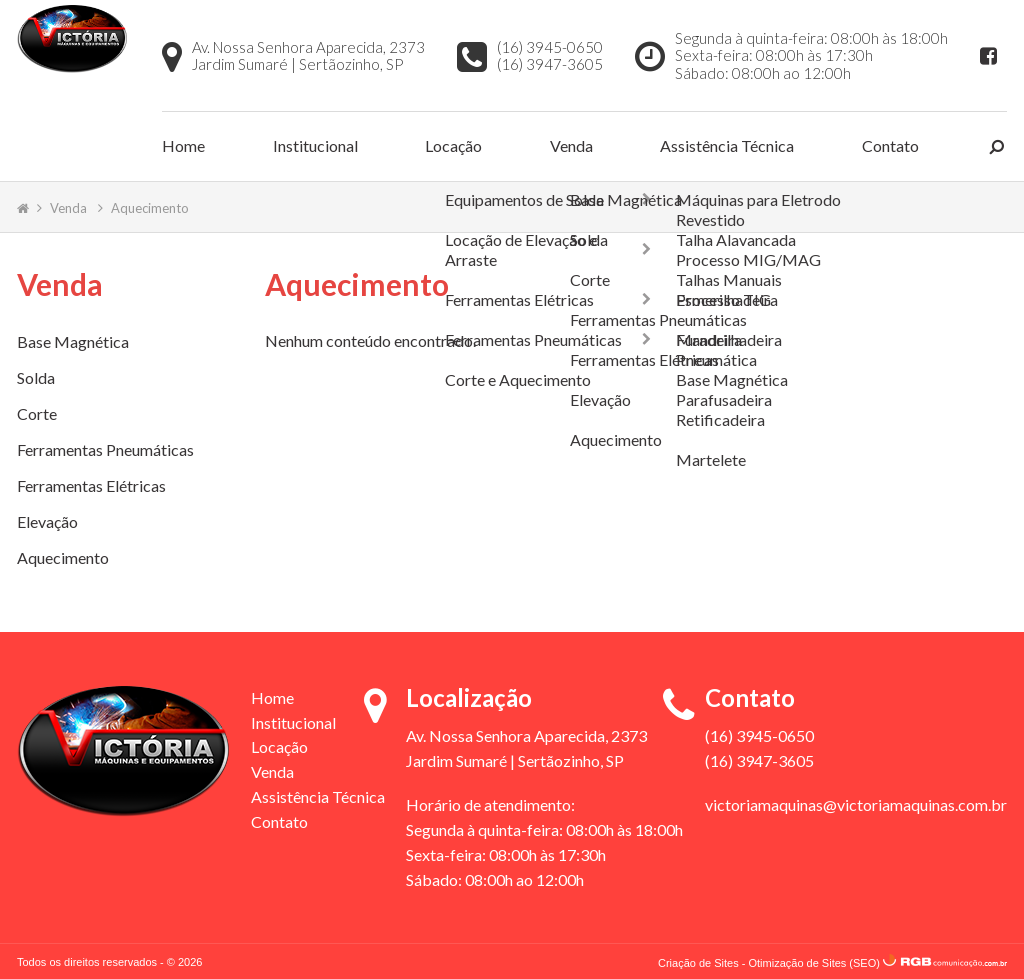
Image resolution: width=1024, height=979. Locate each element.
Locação (453, 144)
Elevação (47, 519)
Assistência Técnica (727, 144)
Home (183, 144)
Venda (571, 144)
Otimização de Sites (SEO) (814, 960)
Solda (36, 375)
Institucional (315, 144)
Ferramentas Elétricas (91, 483)
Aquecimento (150, 205)
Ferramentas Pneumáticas (105, 447)
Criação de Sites (698, 960)
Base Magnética (73, 339)
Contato (890, 144)
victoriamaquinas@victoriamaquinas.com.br (856, 802)
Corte (37, 411)
